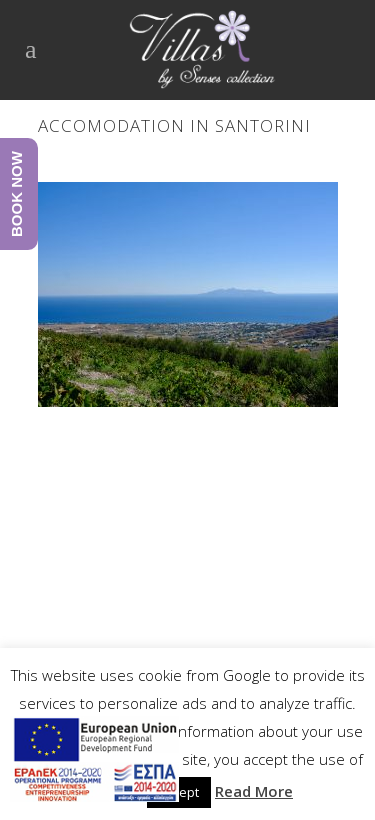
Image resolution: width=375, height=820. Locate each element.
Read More (254, 791)
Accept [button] (179, 792)
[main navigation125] (94, 763)
